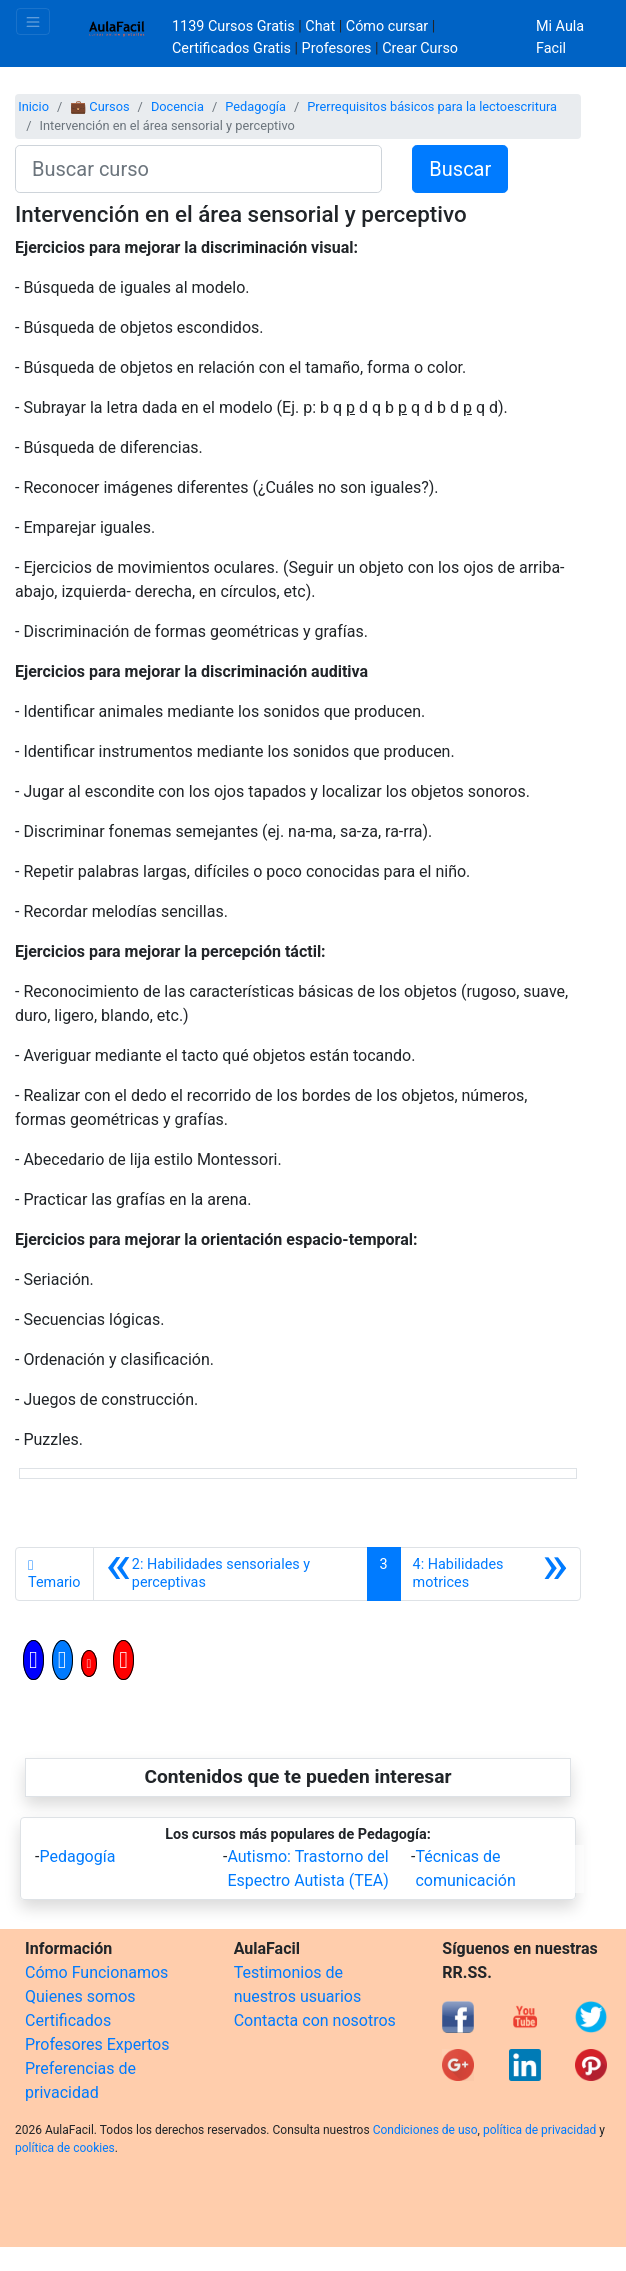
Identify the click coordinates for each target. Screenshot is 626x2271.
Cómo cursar (387, 26)
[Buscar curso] (198, 169)
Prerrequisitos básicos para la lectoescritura (432, 106)
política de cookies (65, 2148)
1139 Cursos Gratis (235, 26)
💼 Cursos (99, 106)
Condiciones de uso (425, 2130)
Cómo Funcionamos (96, 1972)
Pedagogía (255, 106)
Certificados (68, 2020)
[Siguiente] (490, 1574)
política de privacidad (539, 2130)
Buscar (460, 169)
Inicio (33, 106)
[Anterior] (230, 1574)
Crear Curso (420, 48)
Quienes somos (80, 1996)
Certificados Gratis (231, 48)
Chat (320, 26)
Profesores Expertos (97, 2044)
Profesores (337, 48)
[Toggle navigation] (33, 21)
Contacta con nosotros (315, 2020)
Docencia (177, 106)
